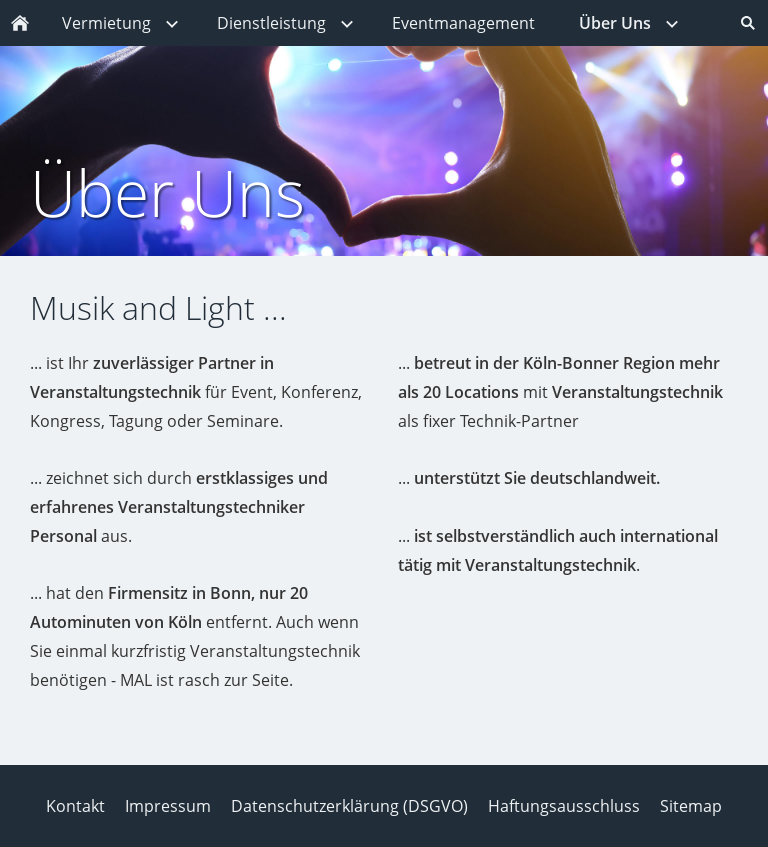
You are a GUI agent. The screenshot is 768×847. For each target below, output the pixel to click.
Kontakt (75, 806)
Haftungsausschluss (564, 806)
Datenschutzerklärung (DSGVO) (349, 806)
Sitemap (691, 806)
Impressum (168, 806)
